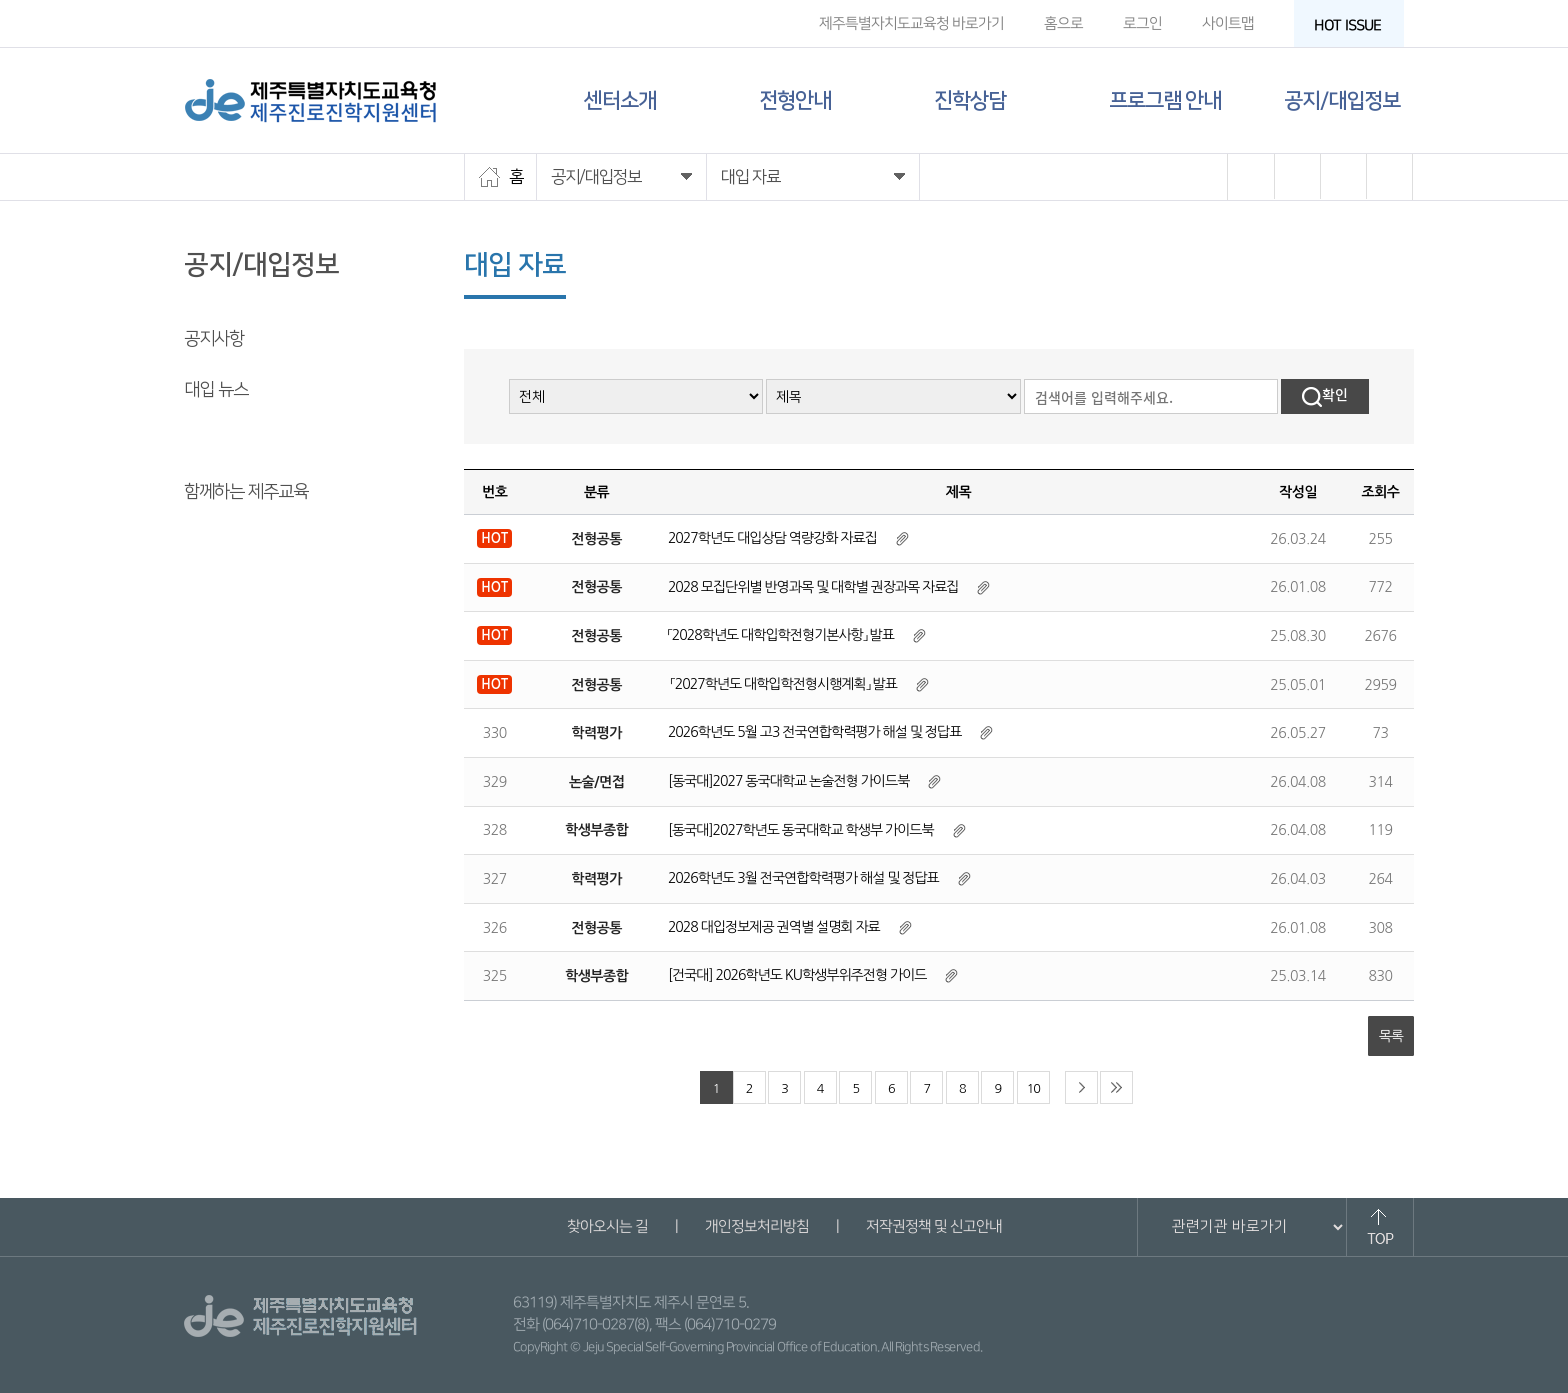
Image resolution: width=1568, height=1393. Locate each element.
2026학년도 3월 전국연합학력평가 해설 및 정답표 (803, 878)
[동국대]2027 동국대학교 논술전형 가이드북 (788, 781)
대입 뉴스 (216, 390)
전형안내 (795, 100)
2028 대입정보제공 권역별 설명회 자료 (774, 927)
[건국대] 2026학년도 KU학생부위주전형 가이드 (797, 975)
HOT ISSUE (1354, 25)
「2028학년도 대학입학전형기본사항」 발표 (781, 635)
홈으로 (1063, 23)
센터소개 (620, 100)
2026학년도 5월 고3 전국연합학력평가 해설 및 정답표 (814, 732)
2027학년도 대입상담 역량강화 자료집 (772, 538)
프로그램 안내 (1165, 100)
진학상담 (970, 100)
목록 (1391, 1036)
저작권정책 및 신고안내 (933, 1226)
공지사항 (214, 339)
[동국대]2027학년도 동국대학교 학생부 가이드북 (801, 830)
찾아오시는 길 (606, 1226)
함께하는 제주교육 (246, 492)
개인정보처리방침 (756, 1226)
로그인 (1142, 23)
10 (1033, 1088)
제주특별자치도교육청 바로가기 (911, 23)
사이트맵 (1228, 23)
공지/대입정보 (1342, 100)
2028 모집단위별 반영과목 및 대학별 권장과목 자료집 (813, 587)
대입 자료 (216, 441)
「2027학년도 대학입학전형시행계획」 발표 (782, 684)
